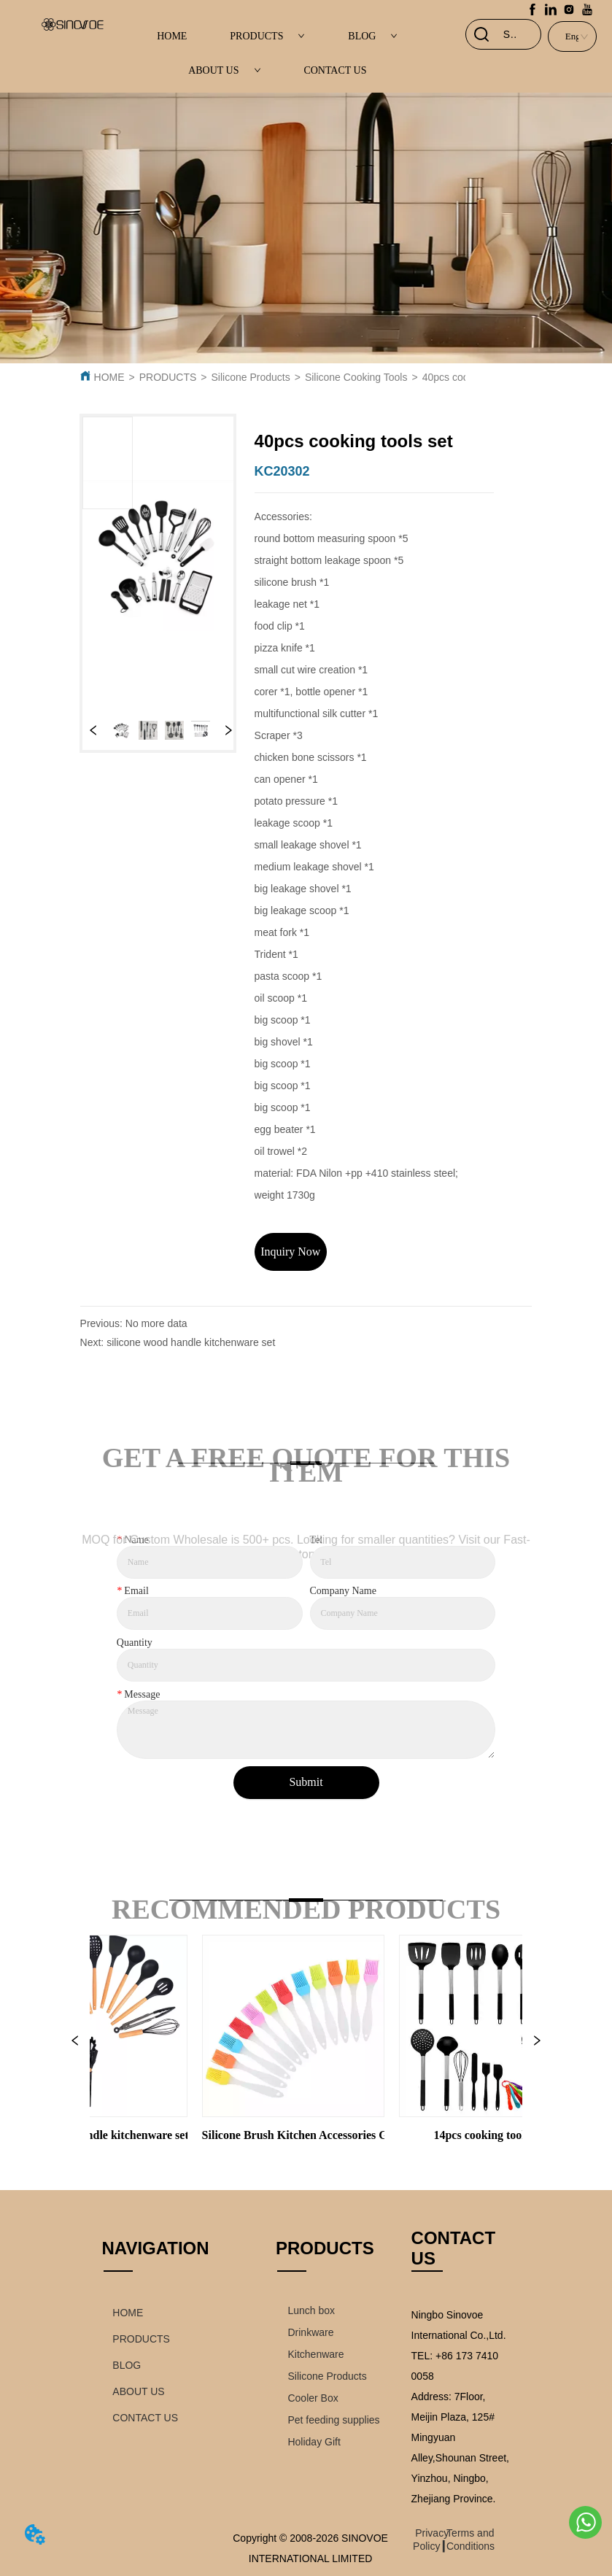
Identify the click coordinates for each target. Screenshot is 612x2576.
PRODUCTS (267, 36)
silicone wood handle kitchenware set (190, 1342)
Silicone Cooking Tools (356, 377)
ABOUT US (224, 70)
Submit (305, 1782)
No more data (156, 1323)
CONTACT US (334, 70)
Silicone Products (251, 377)
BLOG (373, 36)
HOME (172, 36)
